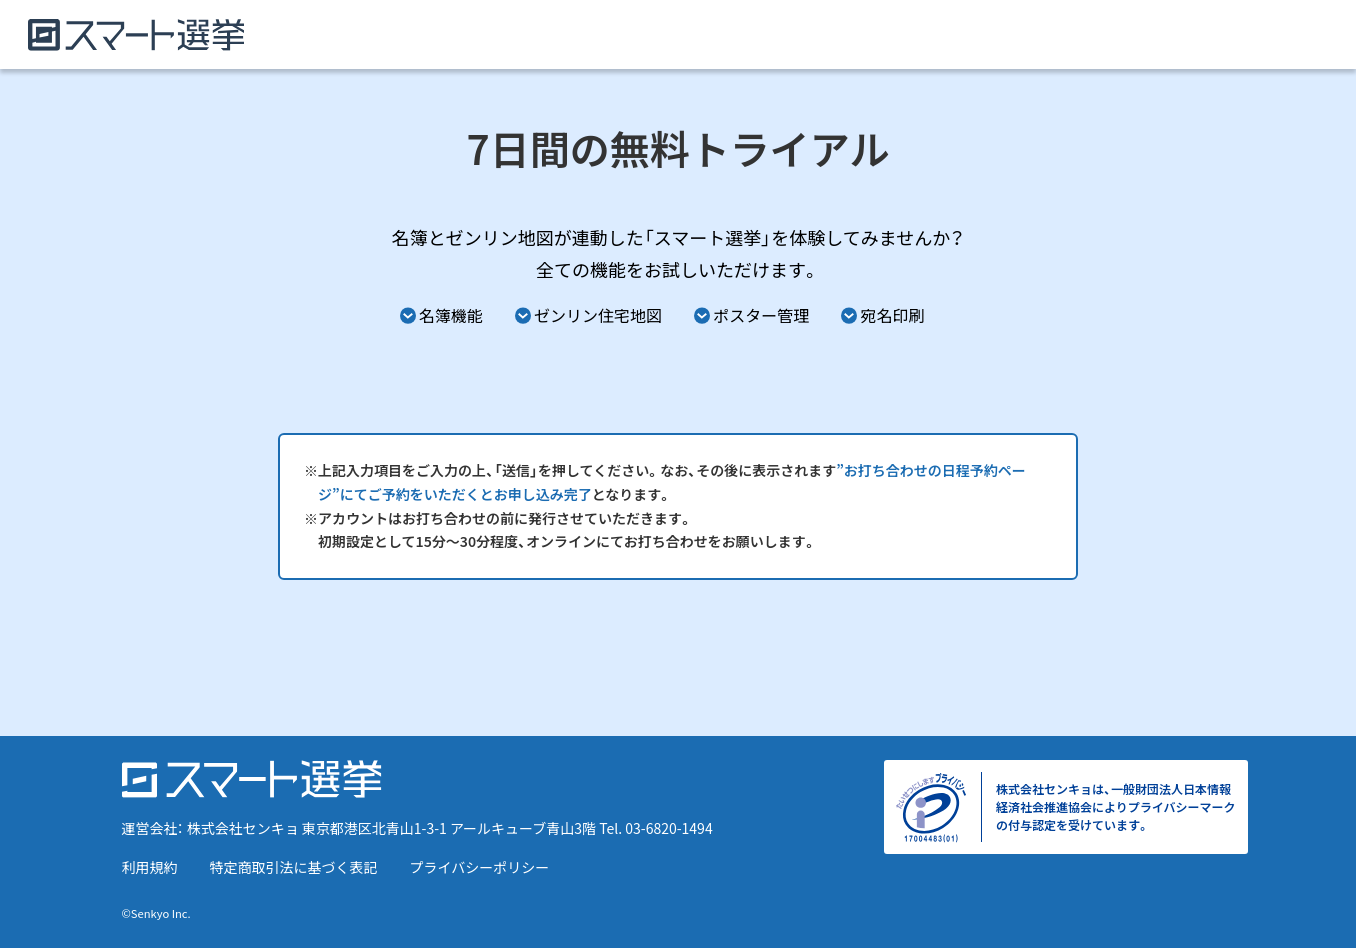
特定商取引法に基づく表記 (294, 867)
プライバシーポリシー (480, 867)
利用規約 (150, 867)
